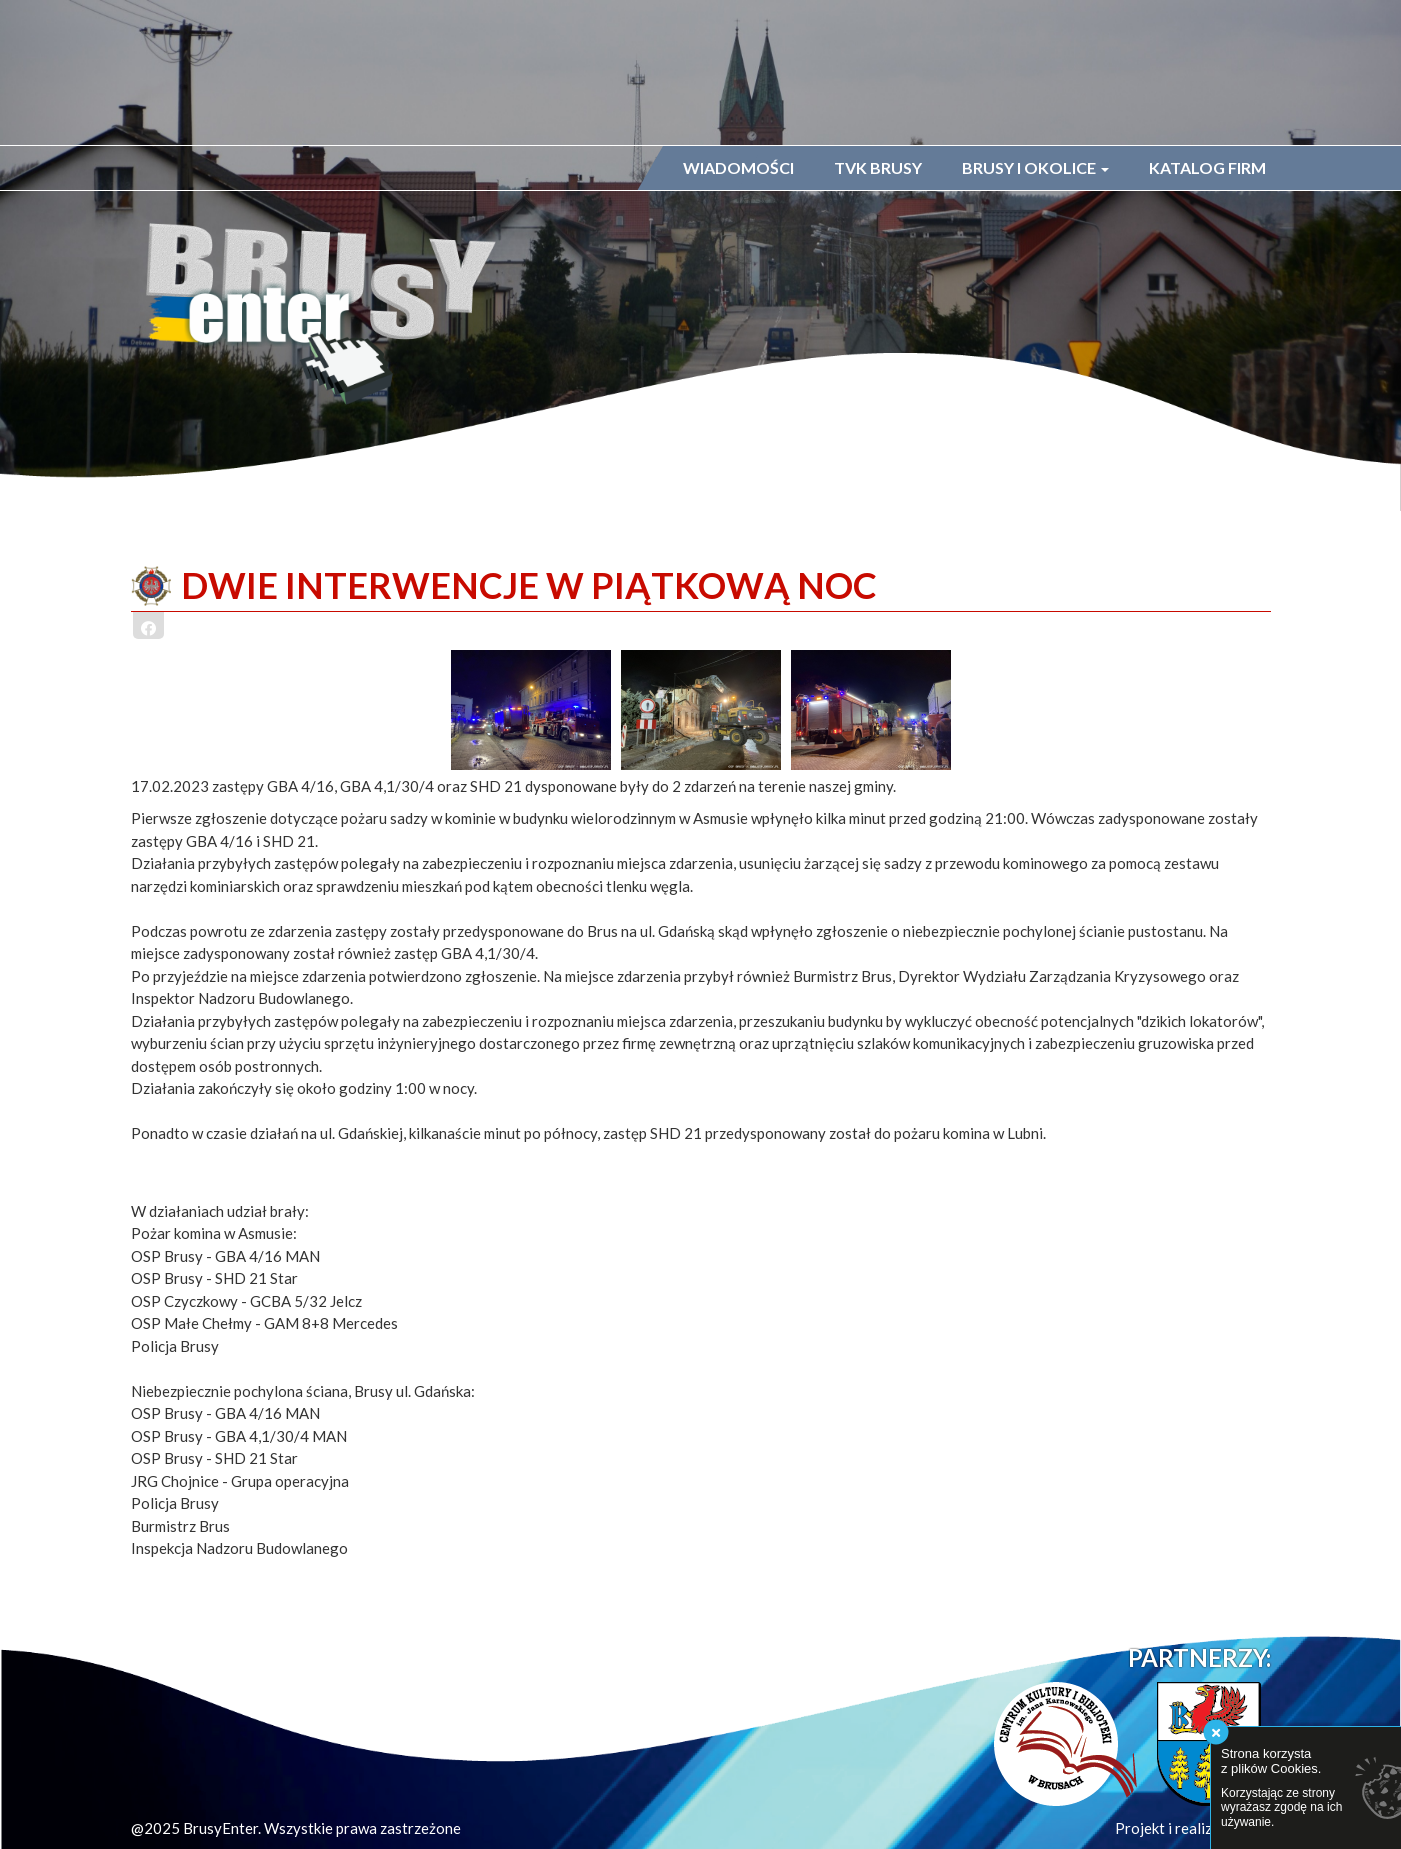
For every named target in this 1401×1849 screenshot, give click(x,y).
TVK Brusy (878, 167)
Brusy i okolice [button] (1035, 167)
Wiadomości (738, 167)
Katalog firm (1207, 167)
